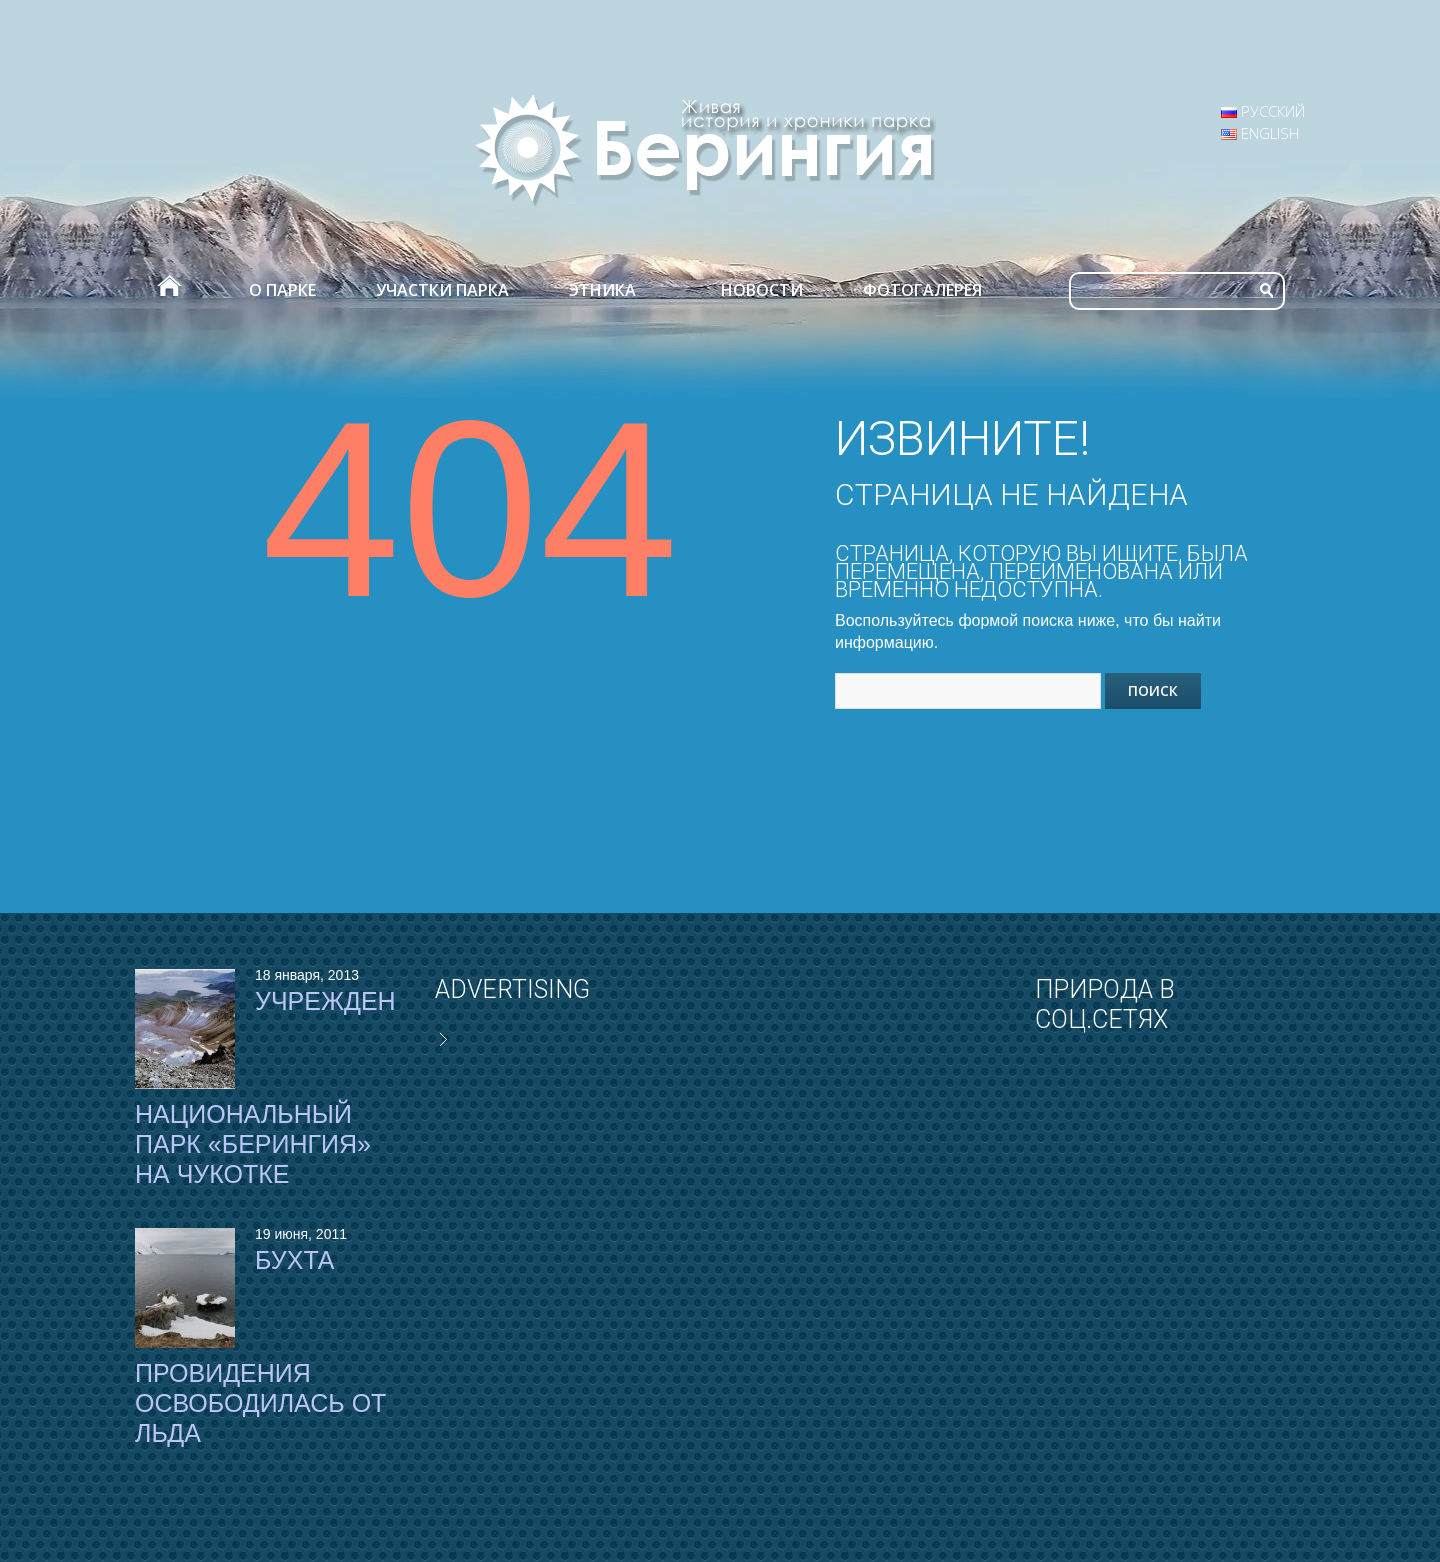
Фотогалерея (922, 290)
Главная (168, 290)
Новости (762, 290)
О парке (282, 290)
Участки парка (442, 290)
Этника (602, 290)
